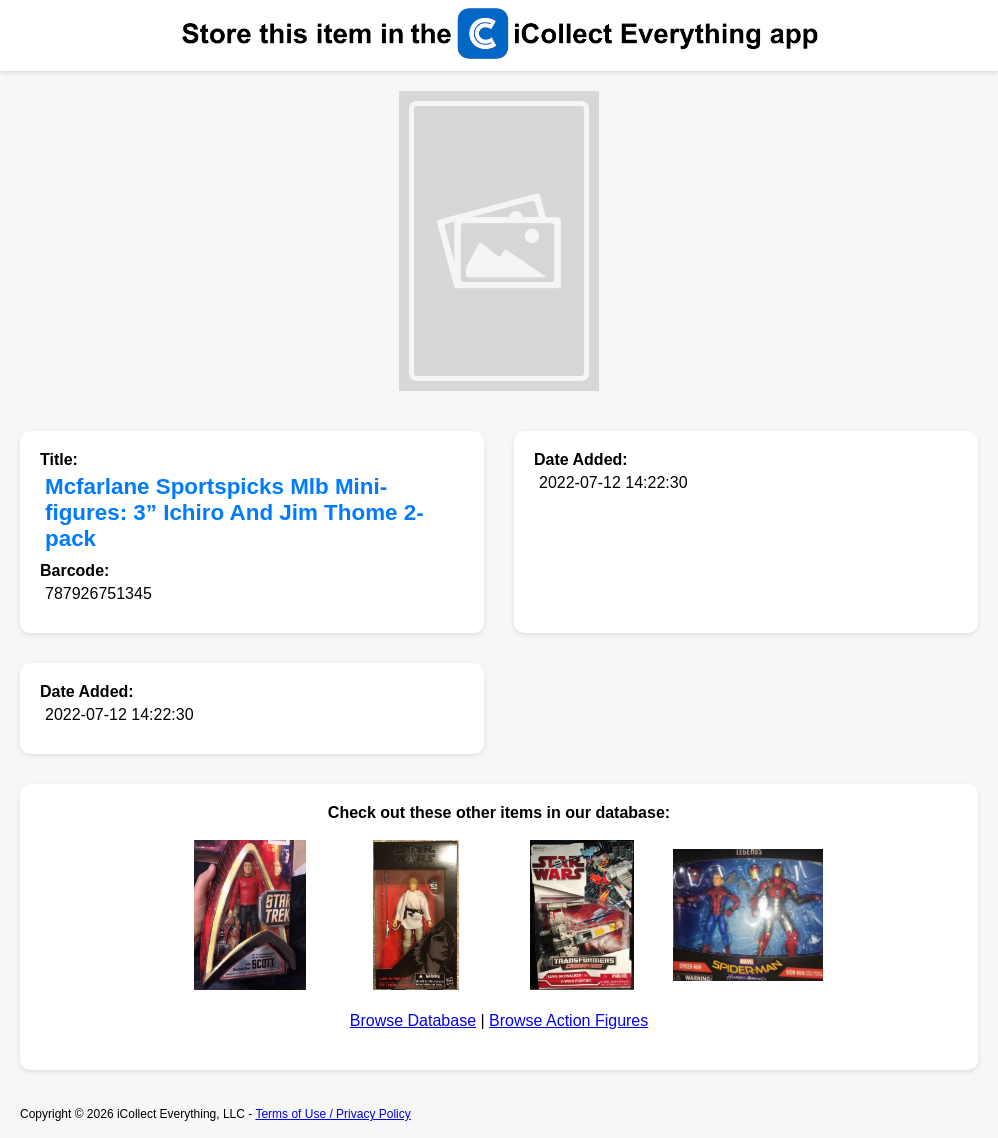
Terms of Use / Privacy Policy (332, 1114)
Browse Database (413, 1020)
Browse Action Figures (568, 1020)
